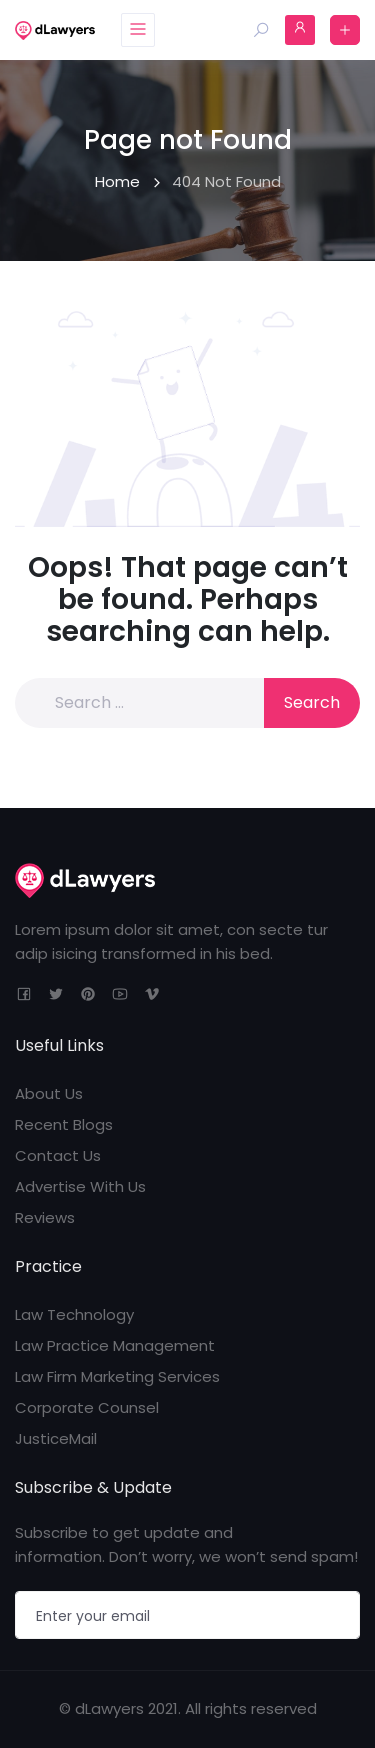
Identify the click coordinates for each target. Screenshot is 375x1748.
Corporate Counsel (87, 1407)
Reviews (45, 1217)
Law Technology (74, 1314)
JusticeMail (56, 1438)
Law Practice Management (115, 1345)
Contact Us (58, 1155)
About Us (49, 1093)
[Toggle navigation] (138, 30)
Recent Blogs (64, 1124)
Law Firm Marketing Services (117, 1376)
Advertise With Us (80, 1186)
